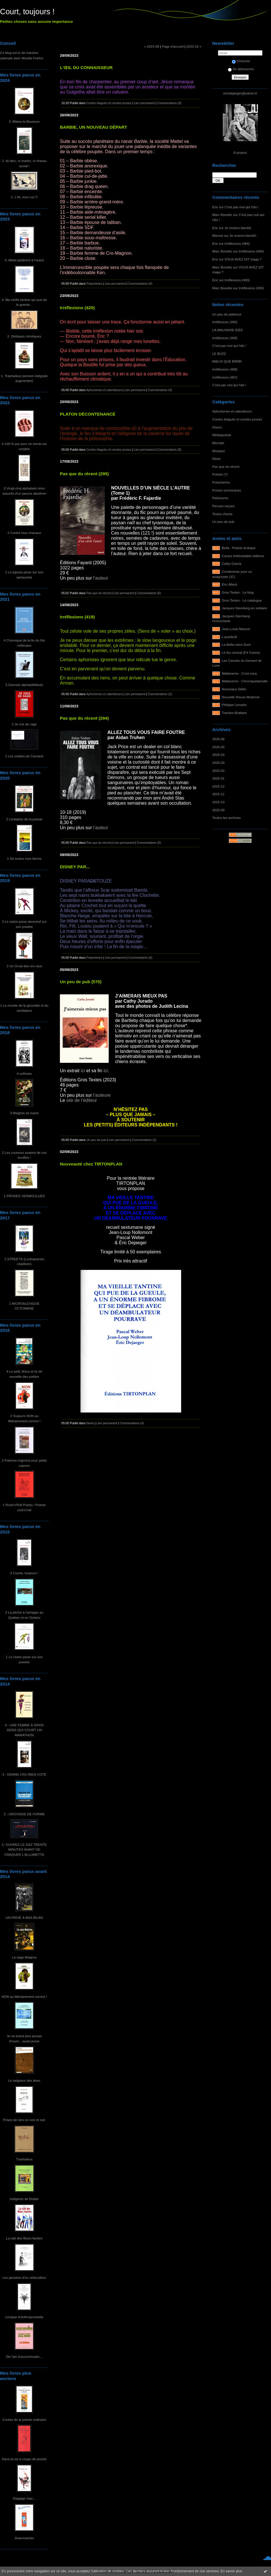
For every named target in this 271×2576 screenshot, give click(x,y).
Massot (217, 235)
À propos (240, 152)
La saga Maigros (24, 1957)
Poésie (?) (220, 474)
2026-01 (218, 778)
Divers (217, 427)
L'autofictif (229, 637)
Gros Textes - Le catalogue (242, 600)
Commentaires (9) (169, 103)
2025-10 (218, 802)
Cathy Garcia (232, 563)
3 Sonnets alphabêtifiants (24, 685)
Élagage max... (24, 2498)
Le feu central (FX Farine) (241, 652)
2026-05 (218, 747)
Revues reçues (223, 506)
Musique (218, 451)
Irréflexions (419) (77, 616)
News (216, 458)
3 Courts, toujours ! (24, 1573)
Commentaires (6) (140, 283)
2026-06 (218, 739)
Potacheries (221, 482)
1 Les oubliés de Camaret (24, 756)
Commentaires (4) (160, 390)
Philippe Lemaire (234, 705)
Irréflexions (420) (77, 307)
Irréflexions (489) (224, 338)
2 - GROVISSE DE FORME (24, 1814)
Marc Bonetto (222, 214)
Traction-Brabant (234, 713)
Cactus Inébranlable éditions (243, 556)
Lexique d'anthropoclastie (24, 2317)
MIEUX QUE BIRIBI (227, 361)
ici (83, 1070)
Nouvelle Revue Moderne (241, 697)
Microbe (218, 443)
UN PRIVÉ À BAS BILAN (24, 1917)
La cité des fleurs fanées (24, 2238)
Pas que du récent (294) (84, 718)
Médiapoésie (221, 435)
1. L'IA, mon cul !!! (24, 197)
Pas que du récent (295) (84, 473)
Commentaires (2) (160, 694)
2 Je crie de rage (24, 724)
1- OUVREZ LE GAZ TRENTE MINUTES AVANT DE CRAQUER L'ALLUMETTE (24, 1849)
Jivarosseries (24, 2538)
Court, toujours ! (27, 11)
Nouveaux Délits (234, 689)
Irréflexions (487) (224, 377)
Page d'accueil (172, 46)
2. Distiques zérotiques (24, 336)
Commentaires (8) (169, 449)
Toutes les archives (226, 817)
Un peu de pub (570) (81, 981)
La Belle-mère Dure (236, 644)
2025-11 (218, 794)
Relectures (220, 498)
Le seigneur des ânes (24, 2080)
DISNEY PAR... (75, 866)
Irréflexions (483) (237, 280)
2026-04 (218, 754)
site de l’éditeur (81, 1100)
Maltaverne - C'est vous (239, 673)
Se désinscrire (241, 69)
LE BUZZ (219, 353)
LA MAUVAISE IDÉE (227, 330)
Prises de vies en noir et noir (24, 2120)
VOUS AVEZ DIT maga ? (243, 259)
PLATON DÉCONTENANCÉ (88, 414)
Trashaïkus (24, 2159)
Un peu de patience (226, 314)
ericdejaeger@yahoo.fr (240, 93)
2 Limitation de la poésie (24, 819)
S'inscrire (241, 61)
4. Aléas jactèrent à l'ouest (24, 260)
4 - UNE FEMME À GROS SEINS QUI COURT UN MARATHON (24, 1730)
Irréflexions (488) (224, 369)
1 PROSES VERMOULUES (24, 1196)
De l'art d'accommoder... (24, 2356)
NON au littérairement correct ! (24, 1996)
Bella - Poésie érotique (239, 548)
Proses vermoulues (226, 490)
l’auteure (102, 1095)
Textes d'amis (222, 514)
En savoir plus (231, 2571)
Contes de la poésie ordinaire (24, 2419)
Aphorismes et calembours (232, 411)
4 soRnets (24, 1073)
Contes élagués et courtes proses (237, 419)
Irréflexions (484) (237, 243)
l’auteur (100, 578)
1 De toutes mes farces (24, 858)
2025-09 (218, 810)
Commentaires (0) (149, 842)
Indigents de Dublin (24, 2199)
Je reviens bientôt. (238, 228)
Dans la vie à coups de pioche (24, 2459)
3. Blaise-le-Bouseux (24, 121)
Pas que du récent (225, 466)
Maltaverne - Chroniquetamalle (245, 681)
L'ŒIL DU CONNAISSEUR (86, 67)
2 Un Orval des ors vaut (24, 966)
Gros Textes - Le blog (238, 592)
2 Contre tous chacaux (24, 533)
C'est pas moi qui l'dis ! (241, 207)
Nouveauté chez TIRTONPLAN (91, 1163)
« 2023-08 (151, 46)
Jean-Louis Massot (236, 629)
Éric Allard (229, 584)
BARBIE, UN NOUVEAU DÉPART (93, 127)
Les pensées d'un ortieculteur (24, 2277)
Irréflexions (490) (224, 322)
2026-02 (218, 770)
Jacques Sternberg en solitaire (244, 608)
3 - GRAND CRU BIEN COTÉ (24, 1774)
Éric (215, 207)
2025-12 (218, 786)
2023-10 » (193, 46)
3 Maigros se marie (24, 1113)
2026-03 (218, 762)
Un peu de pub (223, 521)
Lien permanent (144, 103)
